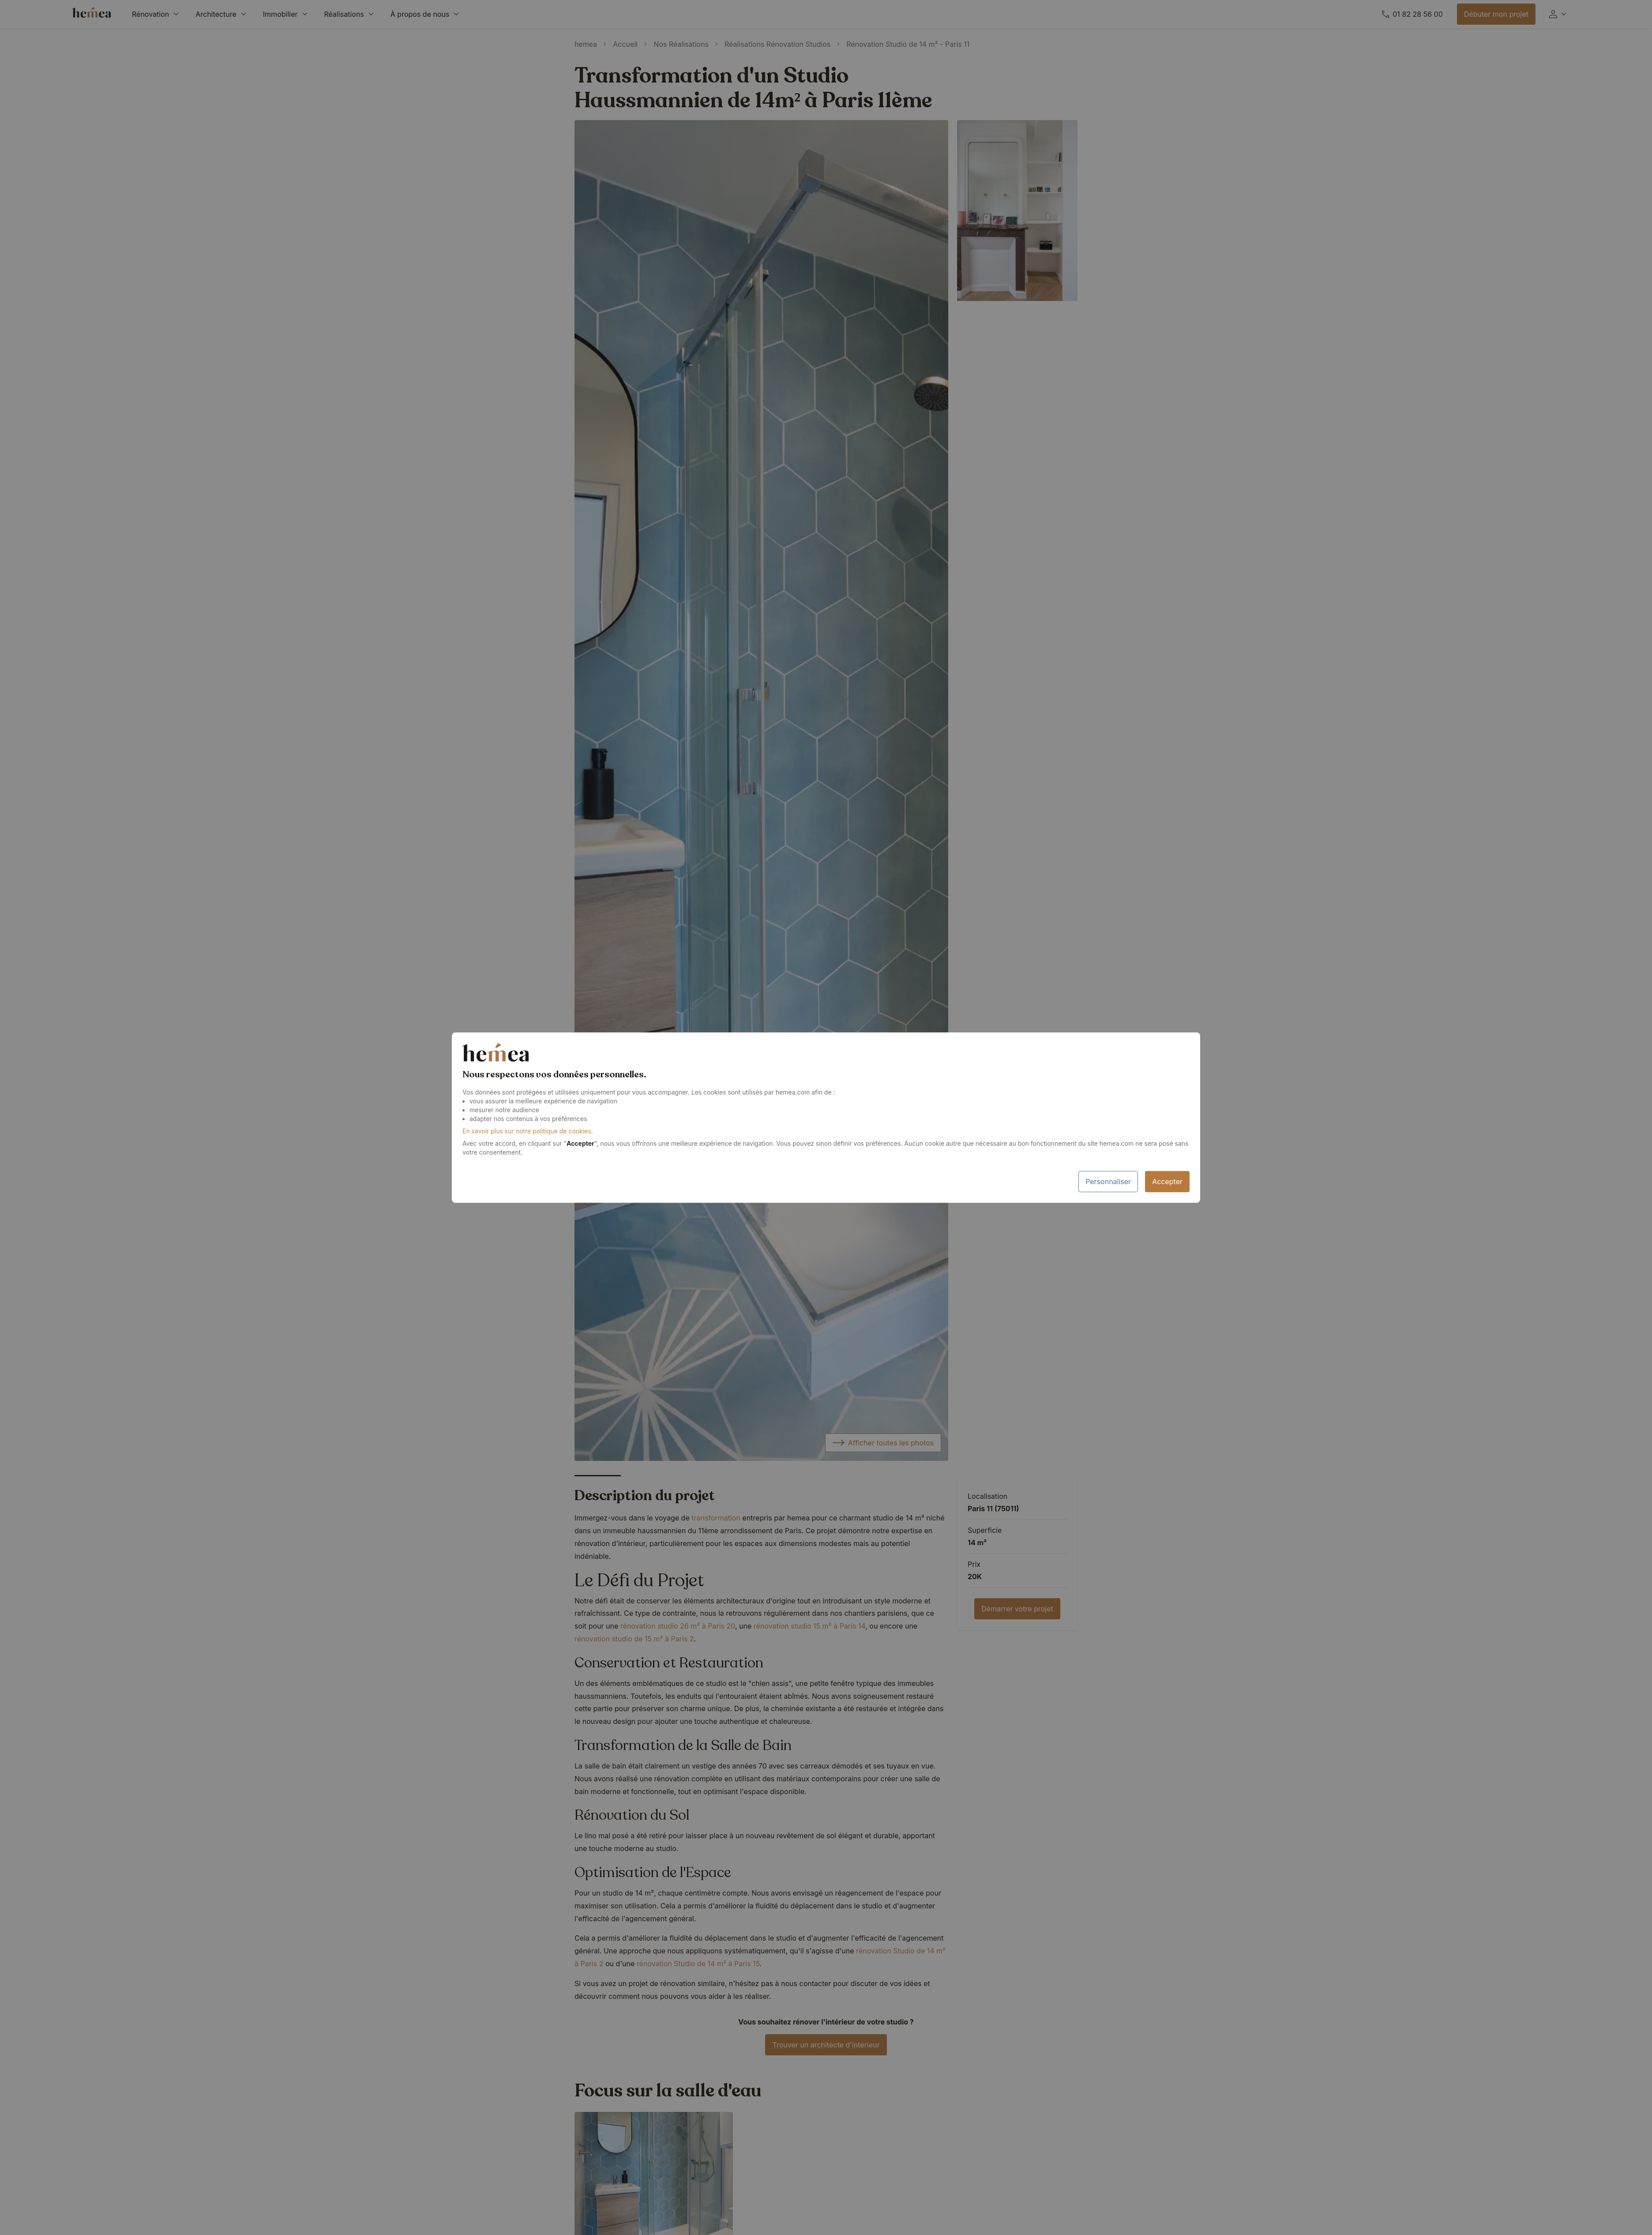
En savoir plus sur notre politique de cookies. (527, 1131)
